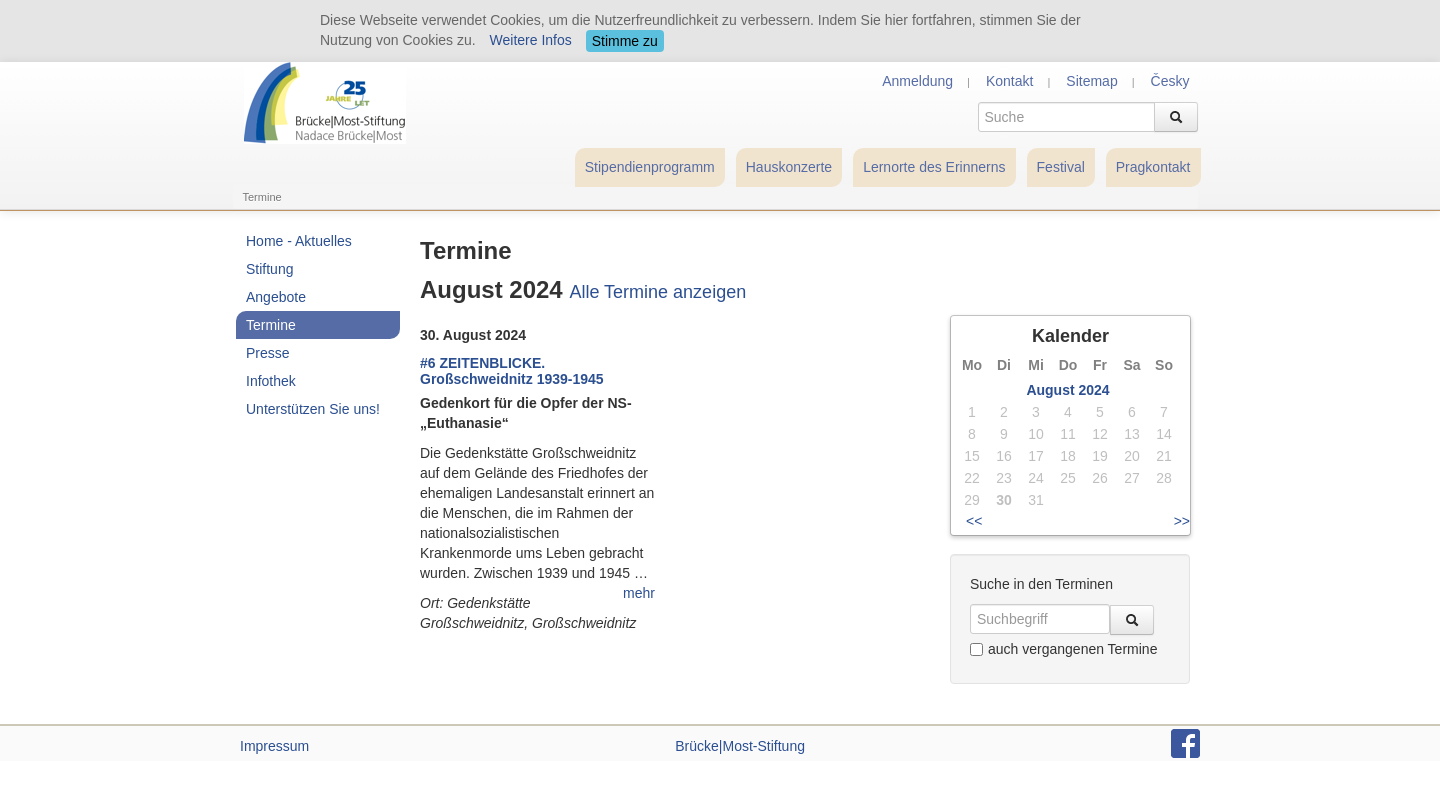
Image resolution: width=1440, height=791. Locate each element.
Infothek (271, 381)
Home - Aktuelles (299, 241)
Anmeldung (917, 81)
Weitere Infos (531, 40)
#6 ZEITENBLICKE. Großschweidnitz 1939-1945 (512, 371)
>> (1182, 521)
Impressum (274, 746)
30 (1004, 500)
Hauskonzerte (789, 167)
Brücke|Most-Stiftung (740, 746)
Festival (1061, 167)
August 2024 (1067, 390)
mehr (639, 593)
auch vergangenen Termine (1063, 649)
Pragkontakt (1153, 167)
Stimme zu (625, 41)
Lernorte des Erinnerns (934, 167)
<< (974, 521)
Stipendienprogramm (650, 167)
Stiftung (269, 269)
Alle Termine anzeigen (657, 292)
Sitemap (1091, 81)
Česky (1170, 81)
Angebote (276, 297)
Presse (268, 353)
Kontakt (1009, 81)
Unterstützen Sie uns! (313, 409)
